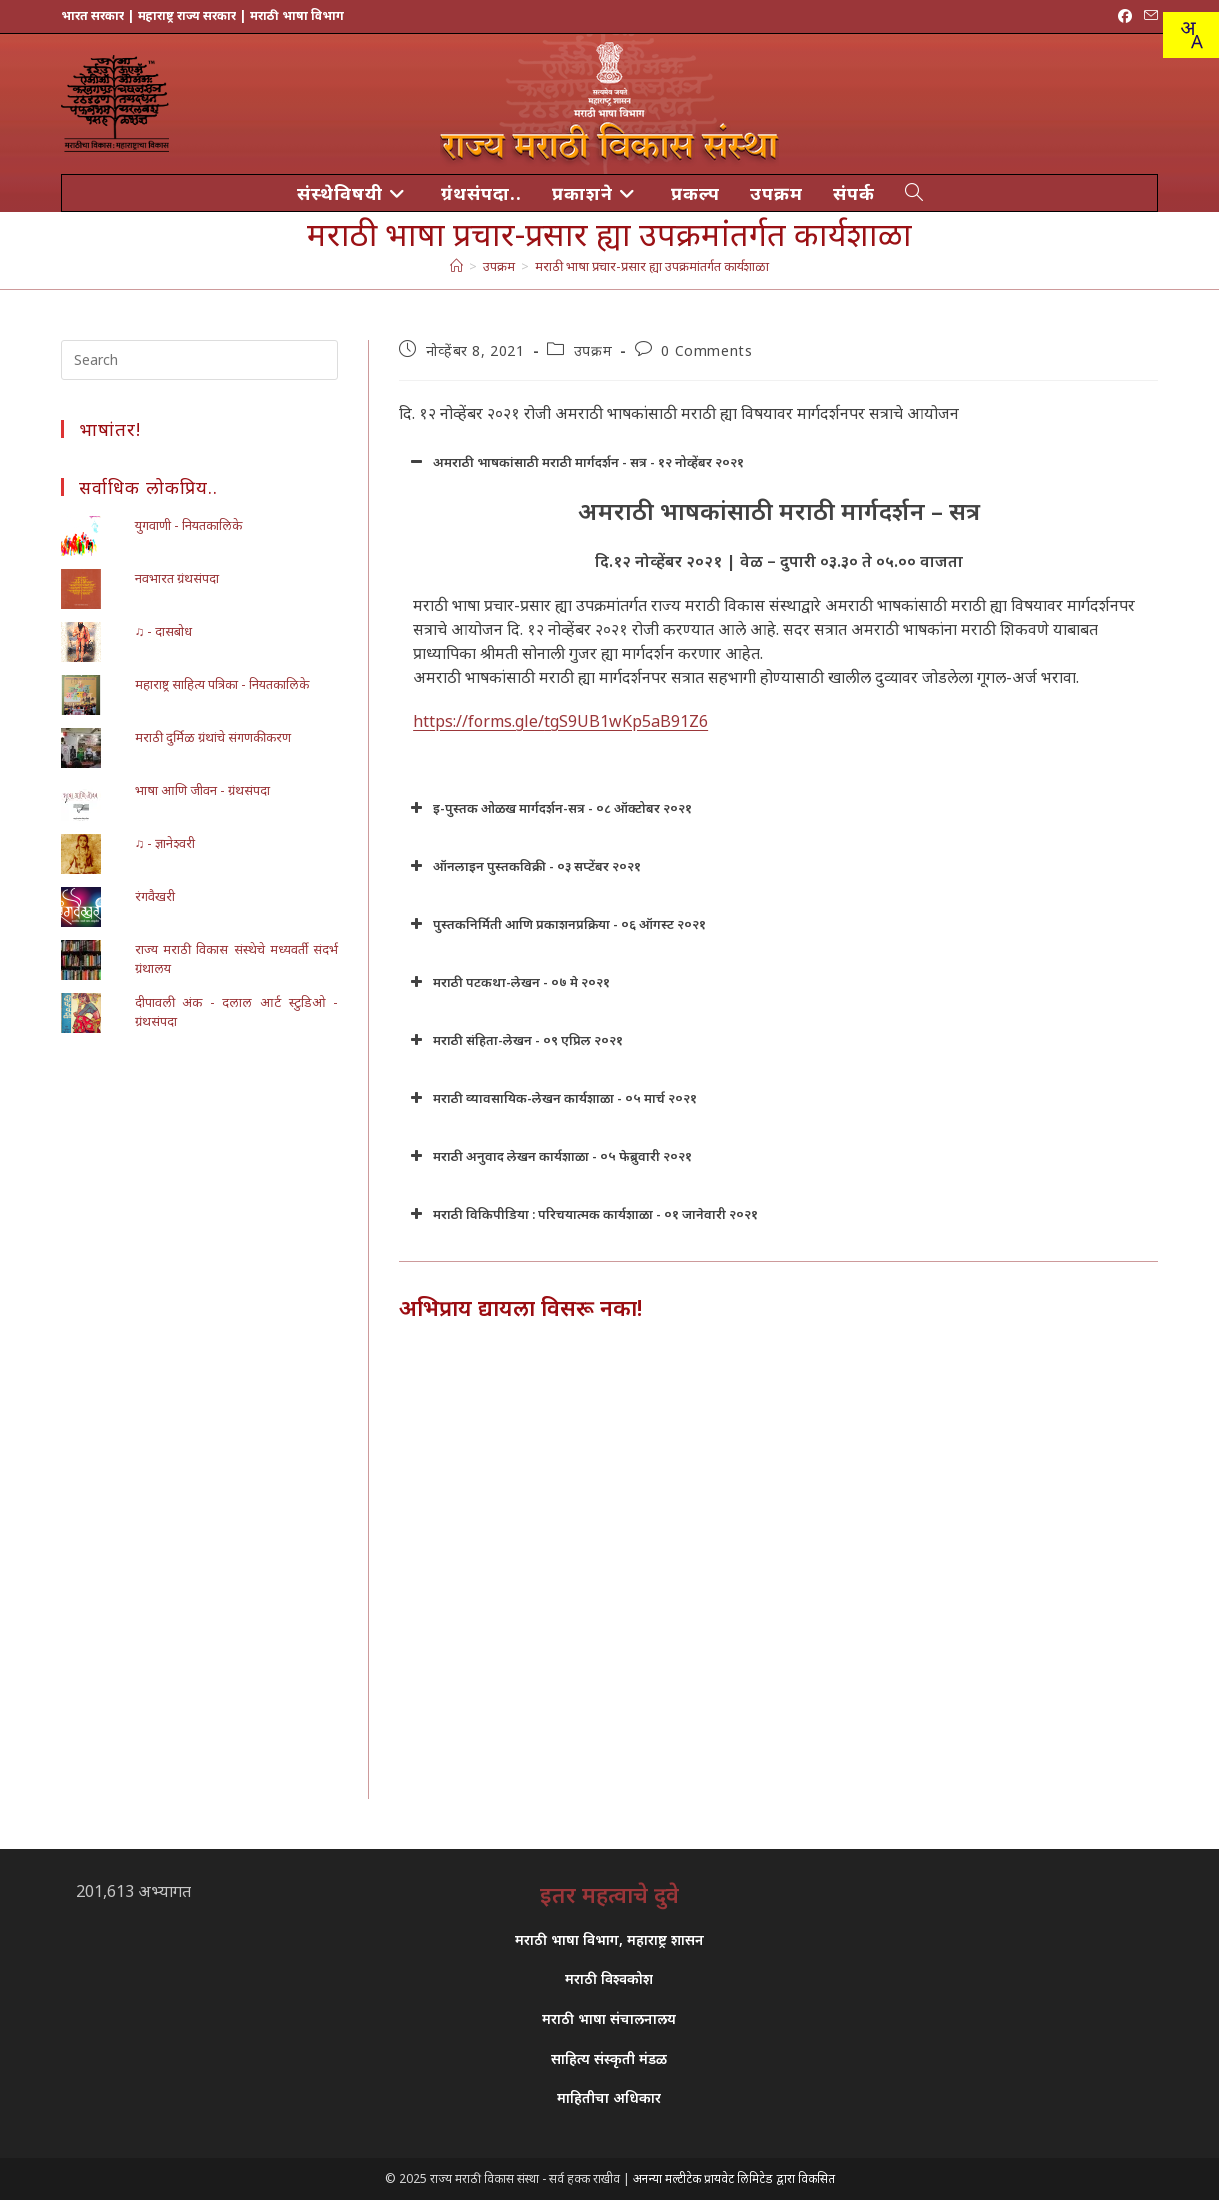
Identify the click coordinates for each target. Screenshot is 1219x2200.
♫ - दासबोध (164, 631)
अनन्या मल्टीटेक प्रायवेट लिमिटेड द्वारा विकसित (734, 2178)
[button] (778, 462)
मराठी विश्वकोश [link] (609, 1978)
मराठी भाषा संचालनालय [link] (609, 2018)
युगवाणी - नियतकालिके (188, 525)
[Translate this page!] (1191, 35)
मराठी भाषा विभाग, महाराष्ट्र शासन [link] (609, 1939)
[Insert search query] (199, 360)
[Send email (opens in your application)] (1148, 16)
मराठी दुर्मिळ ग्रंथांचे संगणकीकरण (213, 737)
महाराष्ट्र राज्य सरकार (187, 15)
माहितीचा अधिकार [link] (609, 2097)
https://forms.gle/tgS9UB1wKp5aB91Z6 (560, 721)
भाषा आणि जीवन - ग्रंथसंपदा (202, 790)
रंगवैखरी (155, 896)
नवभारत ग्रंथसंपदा (177, 578)
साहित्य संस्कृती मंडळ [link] (609, 2058)
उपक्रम (593, 350)
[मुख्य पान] (456, 266)
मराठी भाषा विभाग (297, 15)
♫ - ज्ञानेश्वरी (165, 843)
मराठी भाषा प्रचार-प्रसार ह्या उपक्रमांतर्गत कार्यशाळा (652, 266)
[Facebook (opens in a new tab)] (1125, 16)
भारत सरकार (92, 15)
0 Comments (706, 350)
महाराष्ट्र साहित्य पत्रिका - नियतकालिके (222, 684)
